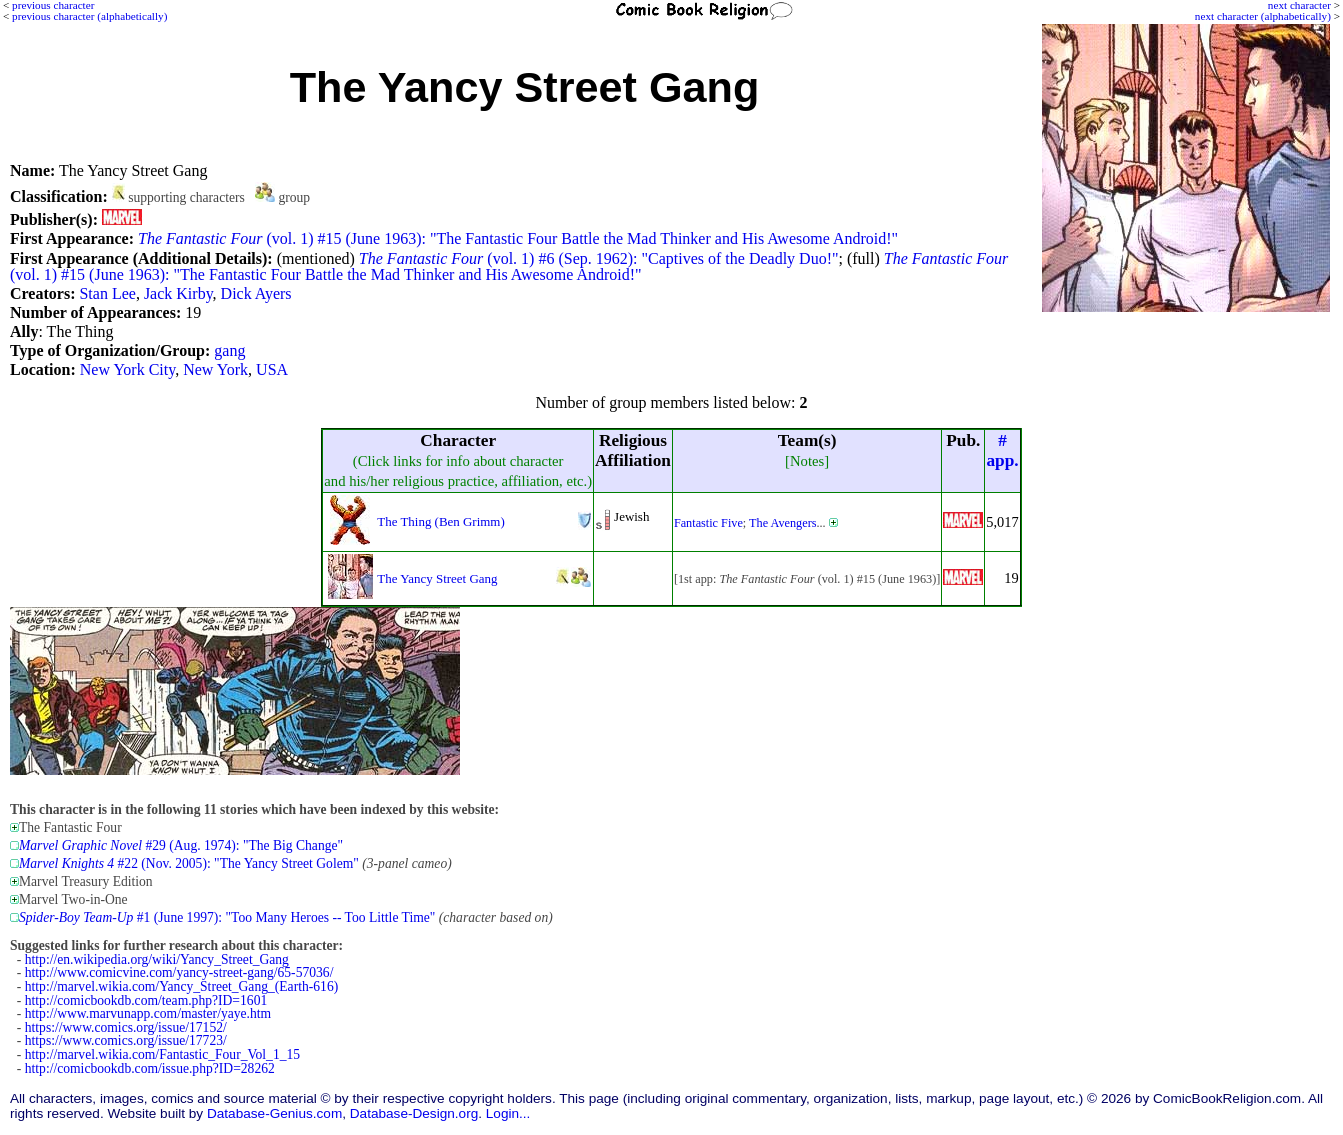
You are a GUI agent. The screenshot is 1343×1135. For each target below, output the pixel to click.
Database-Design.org (414, 1113)
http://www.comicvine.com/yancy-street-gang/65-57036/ (179, 972)
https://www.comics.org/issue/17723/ (126, 1040)
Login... (508, 1113)
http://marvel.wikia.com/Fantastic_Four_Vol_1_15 (162, 1054)
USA (272, 369)
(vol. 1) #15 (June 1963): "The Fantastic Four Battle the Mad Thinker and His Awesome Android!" (518, 238)
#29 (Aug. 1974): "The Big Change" (181, 845)
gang (229, 350)
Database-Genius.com (274, 1113)
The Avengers (782, 523)
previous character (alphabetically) (89, 16)
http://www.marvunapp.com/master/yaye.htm (148, 1013)
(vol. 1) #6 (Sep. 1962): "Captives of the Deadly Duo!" (599, 258)
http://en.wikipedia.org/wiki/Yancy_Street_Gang (157, 959)
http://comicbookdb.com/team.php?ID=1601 (146, 1000)
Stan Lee (107, 293)
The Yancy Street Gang (437, 578)
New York (215, 369)
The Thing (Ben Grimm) (440, 521)
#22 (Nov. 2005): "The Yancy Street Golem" (189, 863)
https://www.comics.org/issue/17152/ (126, 1027)
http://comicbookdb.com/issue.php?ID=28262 (150, 1068)
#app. (1002, 450)
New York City (127, 369)
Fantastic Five (708, 523)
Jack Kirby (178, 293)
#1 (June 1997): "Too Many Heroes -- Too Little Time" (227, 917)
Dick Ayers (256, 293)
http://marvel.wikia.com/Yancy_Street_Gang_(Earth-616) (181, 986)
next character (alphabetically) (1263, 16)
